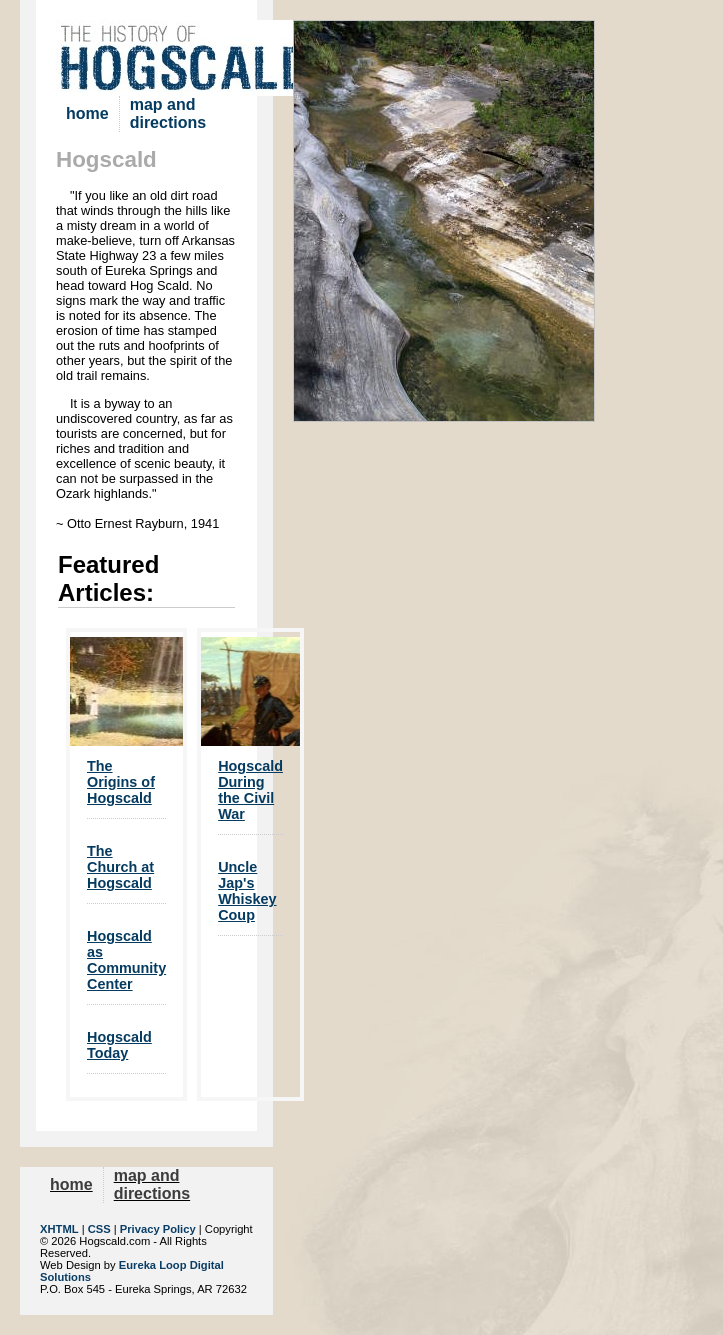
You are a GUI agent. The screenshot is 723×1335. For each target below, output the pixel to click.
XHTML (59, 1229)
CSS (99, 1229)
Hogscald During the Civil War (250, 790)
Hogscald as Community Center (126, 960)
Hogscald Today (119, 1045)
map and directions (168, 113)
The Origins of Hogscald (121, 782)
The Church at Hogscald (120, 867)
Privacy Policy (158, 1229)
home (87, 113)
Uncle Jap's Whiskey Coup (247, 891)
